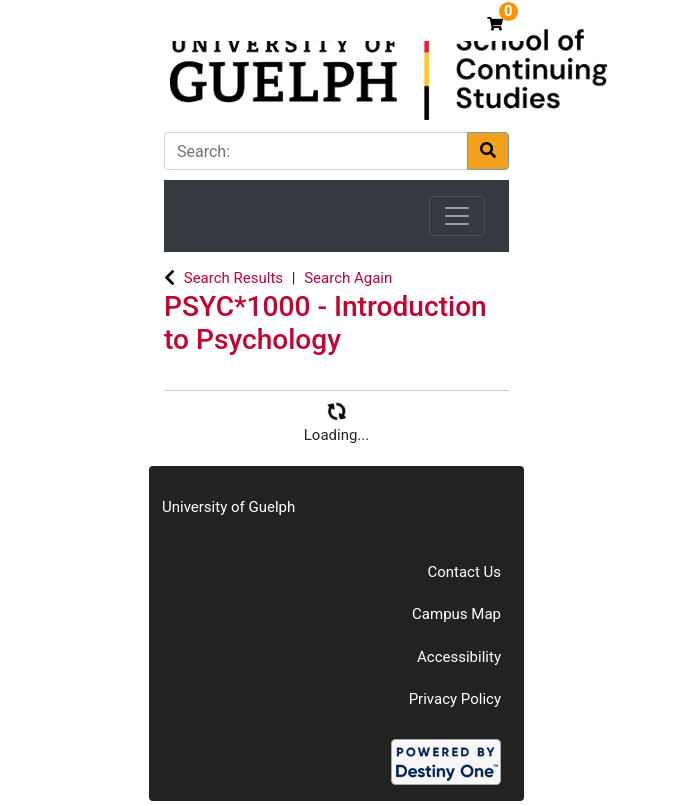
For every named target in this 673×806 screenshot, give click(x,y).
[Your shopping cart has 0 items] (497, 24)
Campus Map (456, 614)
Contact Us (464, 572)
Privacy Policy (455, 699)
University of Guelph (228, 507)
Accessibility (459, 657)
